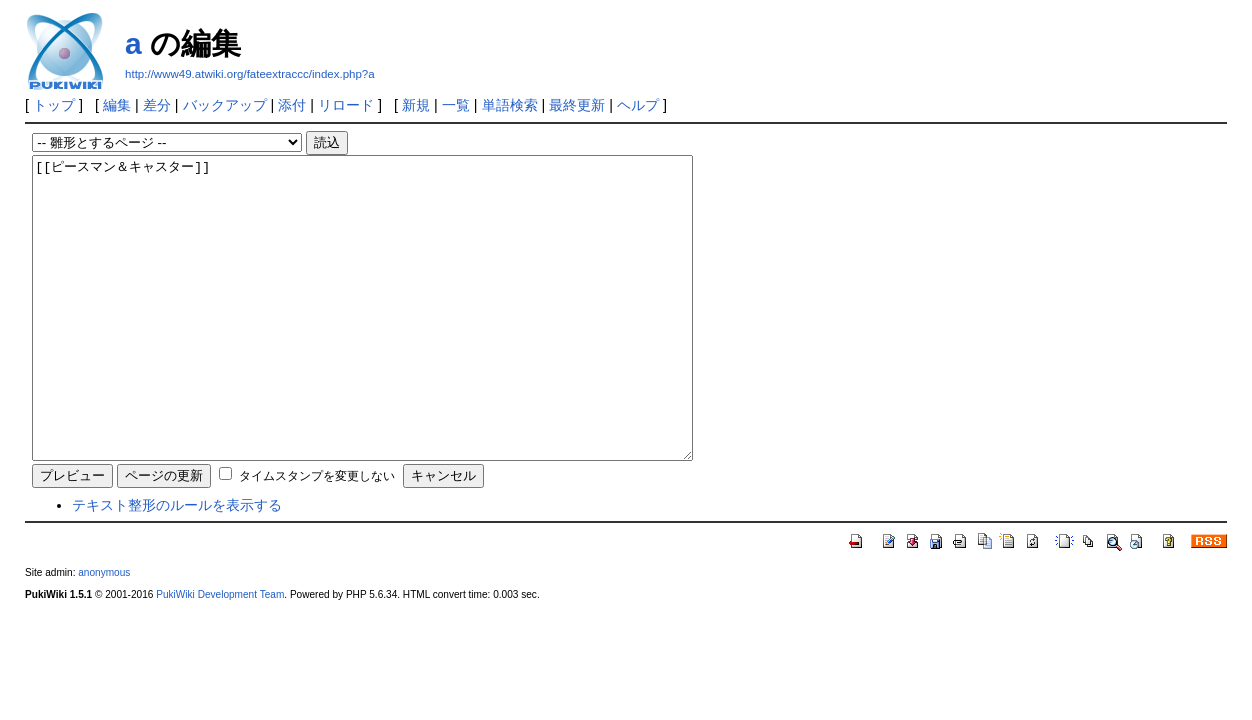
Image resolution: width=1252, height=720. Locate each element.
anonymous (104, 632)
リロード (346, 105)
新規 (416, 105)
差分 (157, 105)
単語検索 (510, 105)
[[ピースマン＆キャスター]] (402, 338)
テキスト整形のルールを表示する (177, 565)
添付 (292, 105)
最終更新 (577, 105)
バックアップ (225, 105)
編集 (117, 105)
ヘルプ (638, 105)
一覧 (456, 105)
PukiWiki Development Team (220, 654)
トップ (54, 105)
